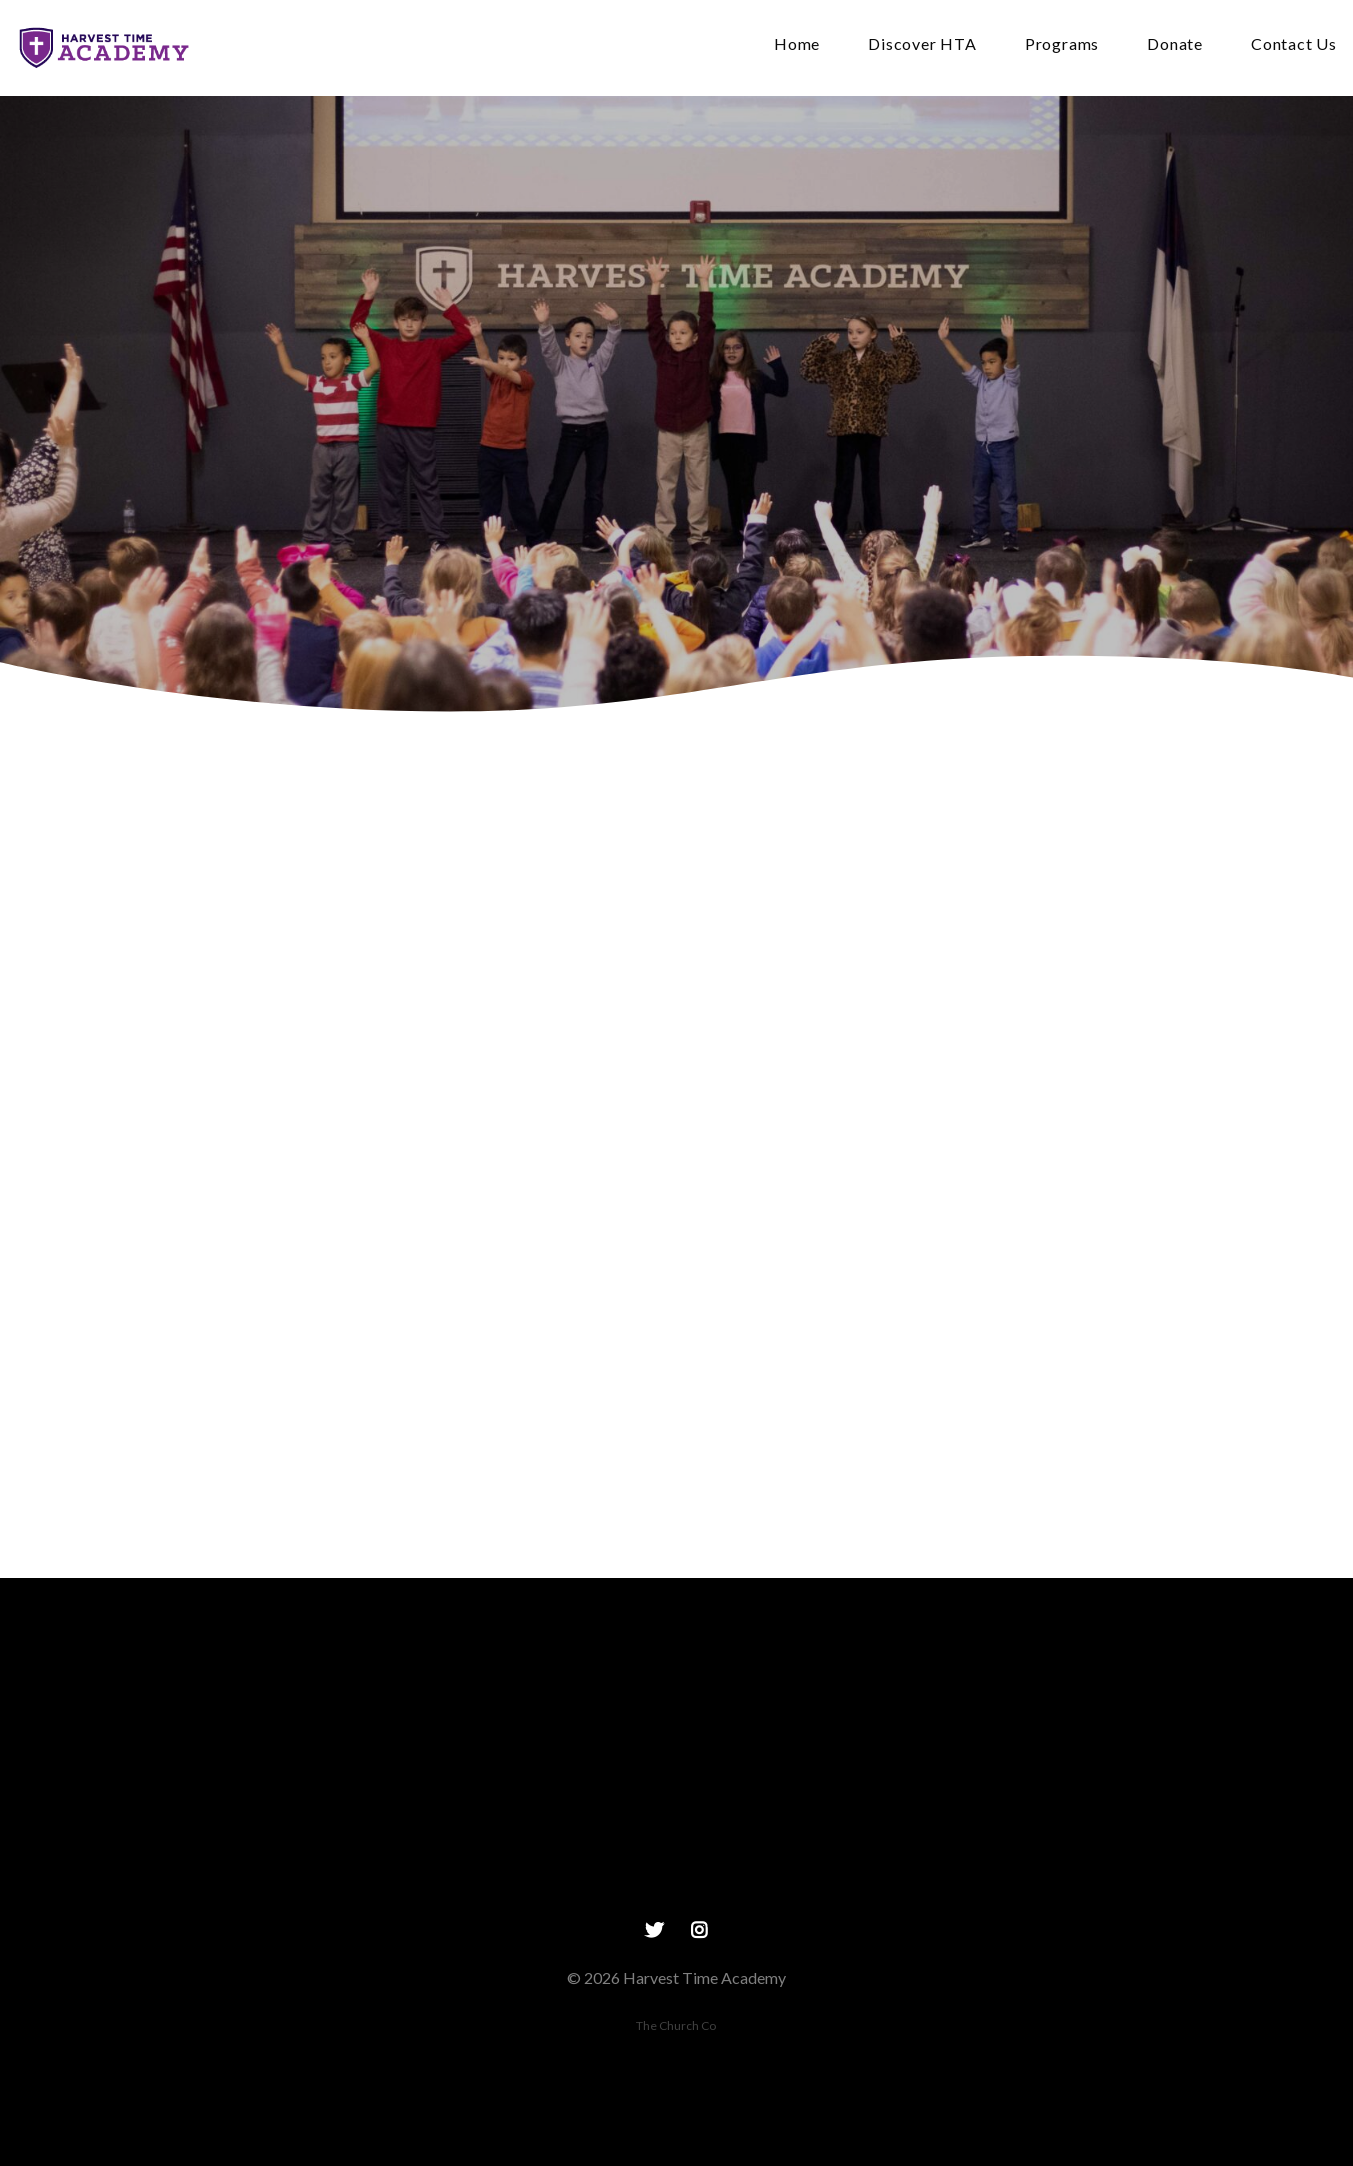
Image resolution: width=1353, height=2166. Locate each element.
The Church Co (676, 2025)
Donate (1175, 44)
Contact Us (1294, 44)
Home (797, 44)
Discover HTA (922, 44)
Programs (1062, 44)
